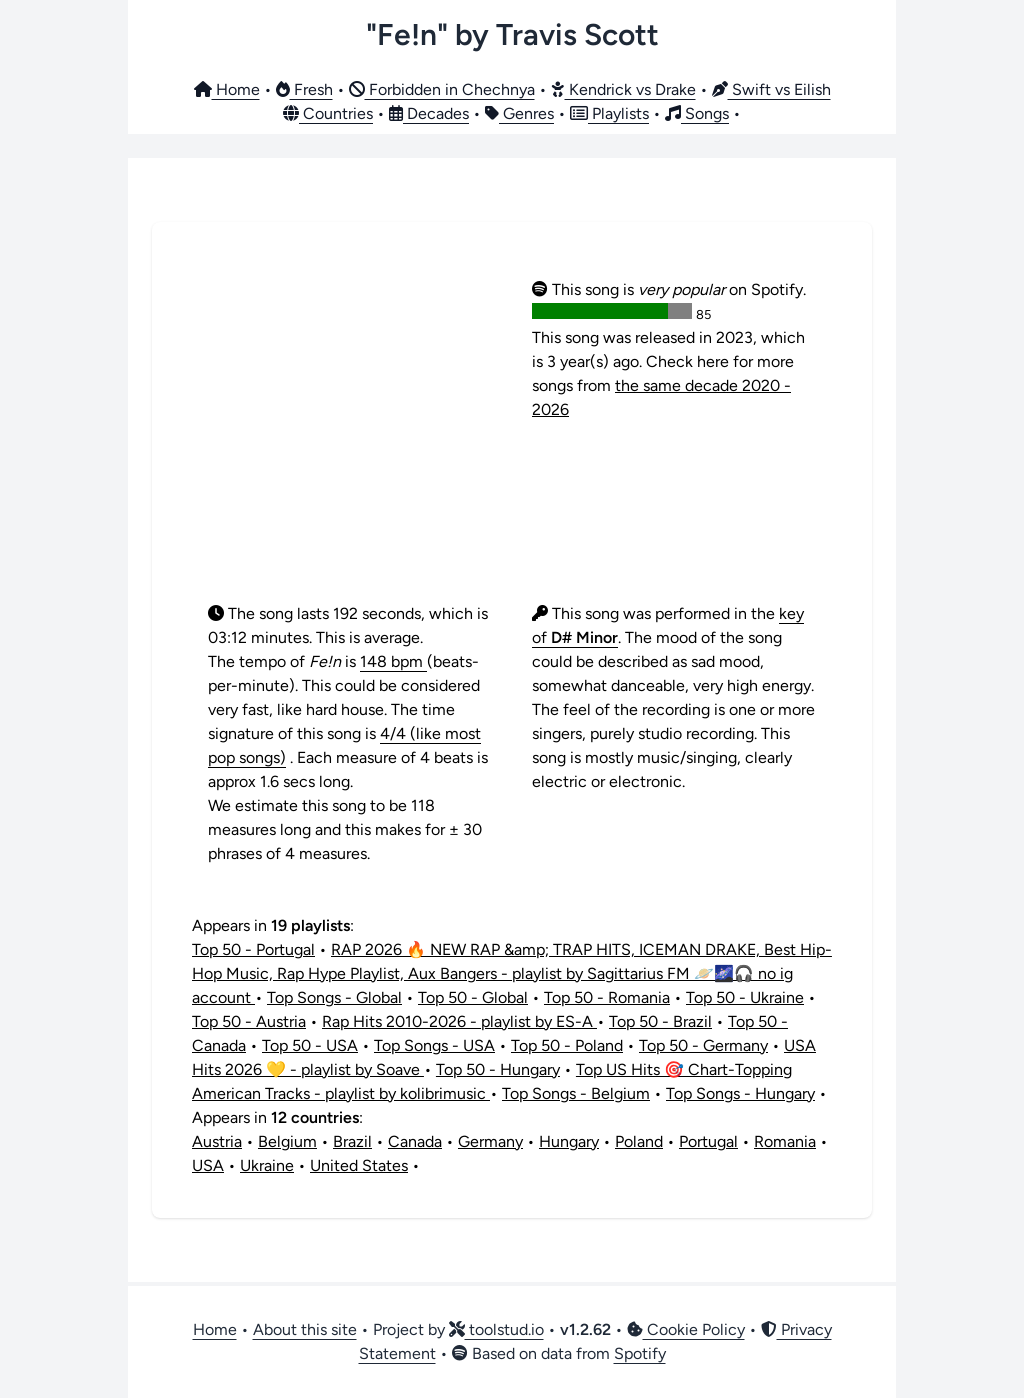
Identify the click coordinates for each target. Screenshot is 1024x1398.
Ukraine (267, 1165)
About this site (305, 1329)
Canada (415, 1141)
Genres (519, 113)
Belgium (287, 1141)
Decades (429, 113)
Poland (639, 1141)
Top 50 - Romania (607, 997)
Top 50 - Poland (567, 1045)
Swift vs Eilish (771, 89)
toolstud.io (496, 1329)
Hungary (569, 1141)
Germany (490, 1141)
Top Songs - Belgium (576, 1093)
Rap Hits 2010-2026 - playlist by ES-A (459, 1021)
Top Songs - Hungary (740, 1093)
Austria (217, 1141)
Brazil (352, 1141)
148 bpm (393, 661)
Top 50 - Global (473, 997)
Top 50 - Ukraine (745, 997)
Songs (697, 113)
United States (359, 1165)
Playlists (609, 113)
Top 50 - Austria (249, 1021)
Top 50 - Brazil (660, 1021)
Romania (785, 1141)
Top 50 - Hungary (498, 1069)
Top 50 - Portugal (253, 949)
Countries (328, 113)
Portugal (708, 1141)
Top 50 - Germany (703, 1045)
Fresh (304, 89)
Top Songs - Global (334, 997)
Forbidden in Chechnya (442, 89)
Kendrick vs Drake (623, 89)
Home (227, 89)
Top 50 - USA (310, 1045)
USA (208, 1165)
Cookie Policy (686, 1329)
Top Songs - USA (434, 1045)
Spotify (640, 1353)
